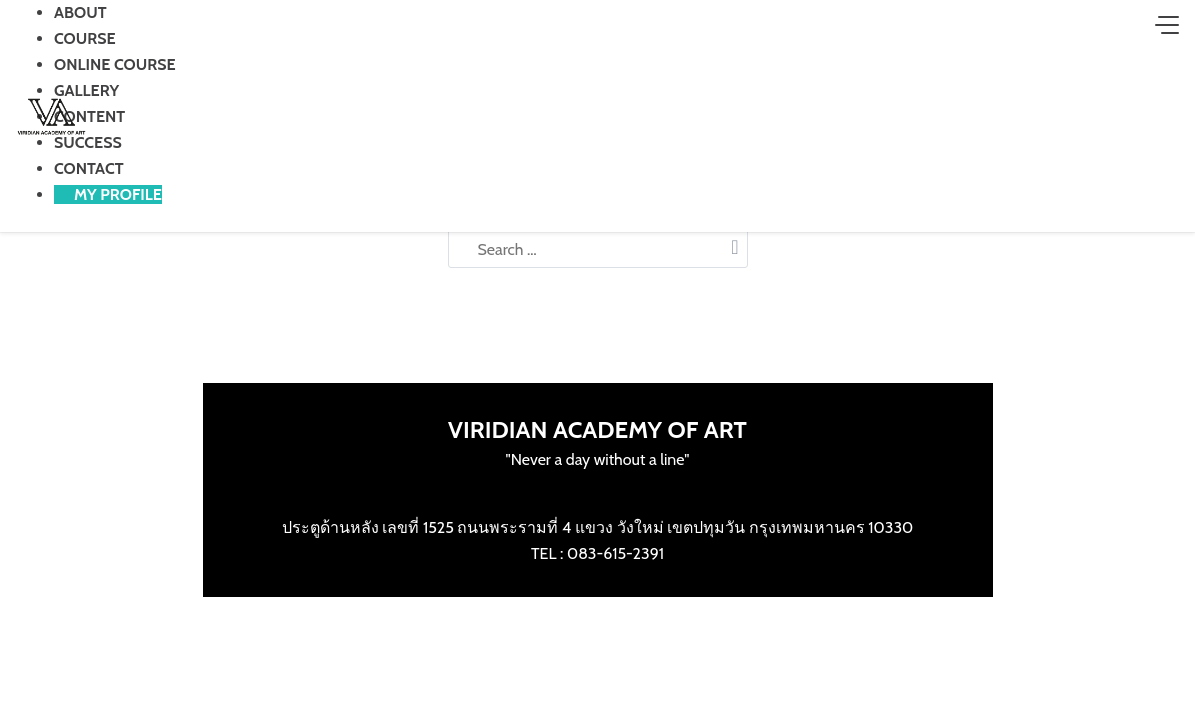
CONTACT (89, 168)
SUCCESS (88, 142)
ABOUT (80, 12)
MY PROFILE (118, 194)
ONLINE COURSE (115, 64)
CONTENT (89, 116)
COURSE (85, 38)
